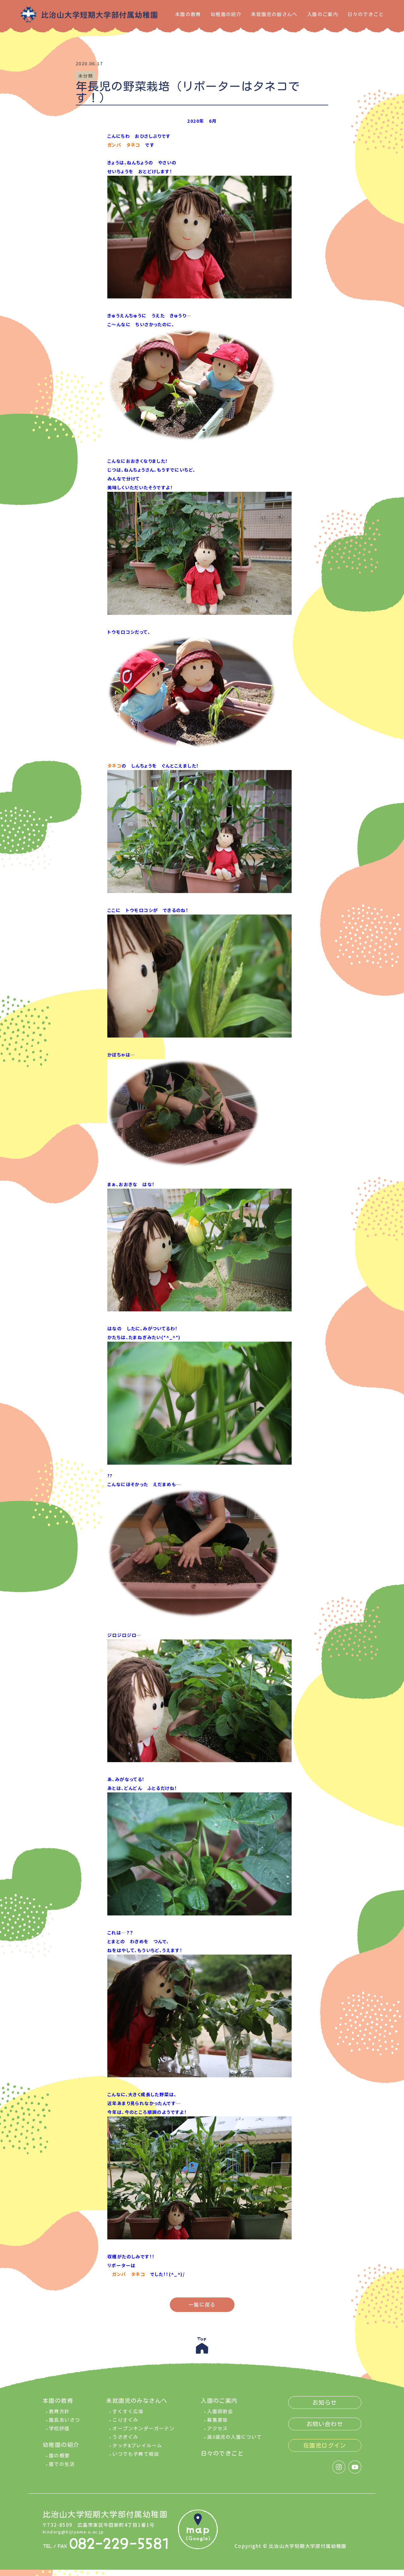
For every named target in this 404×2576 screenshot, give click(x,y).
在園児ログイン (324, 2450)
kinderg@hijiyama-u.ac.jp (77, 2535)
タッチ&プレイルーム (137, 2450)
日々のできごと (366, 14)
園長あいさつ (64, 2424)
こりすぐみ (125, 2424)
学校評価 (59, 2433)
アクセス (217, 2433)
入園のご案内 (322, 14)
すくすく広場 (127, 2416)
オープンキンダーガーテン (143, 2433)
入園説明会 (220, 2416)
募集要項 (217, 2424)
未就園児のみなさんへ (136, 2405)
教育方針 (59, 2416)
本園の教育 (188, 14)
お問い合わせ (324, 2428)
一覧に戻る (202, 2304)
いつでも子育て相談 (135, 2458)
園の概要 (59, 2460)
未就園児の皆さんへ (274, 14)
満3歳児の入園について (234, 2441)
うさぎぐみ (125, 2441)
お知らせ (324, 2407)
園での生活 (62, 2468)
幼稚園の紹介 (226, 14)
